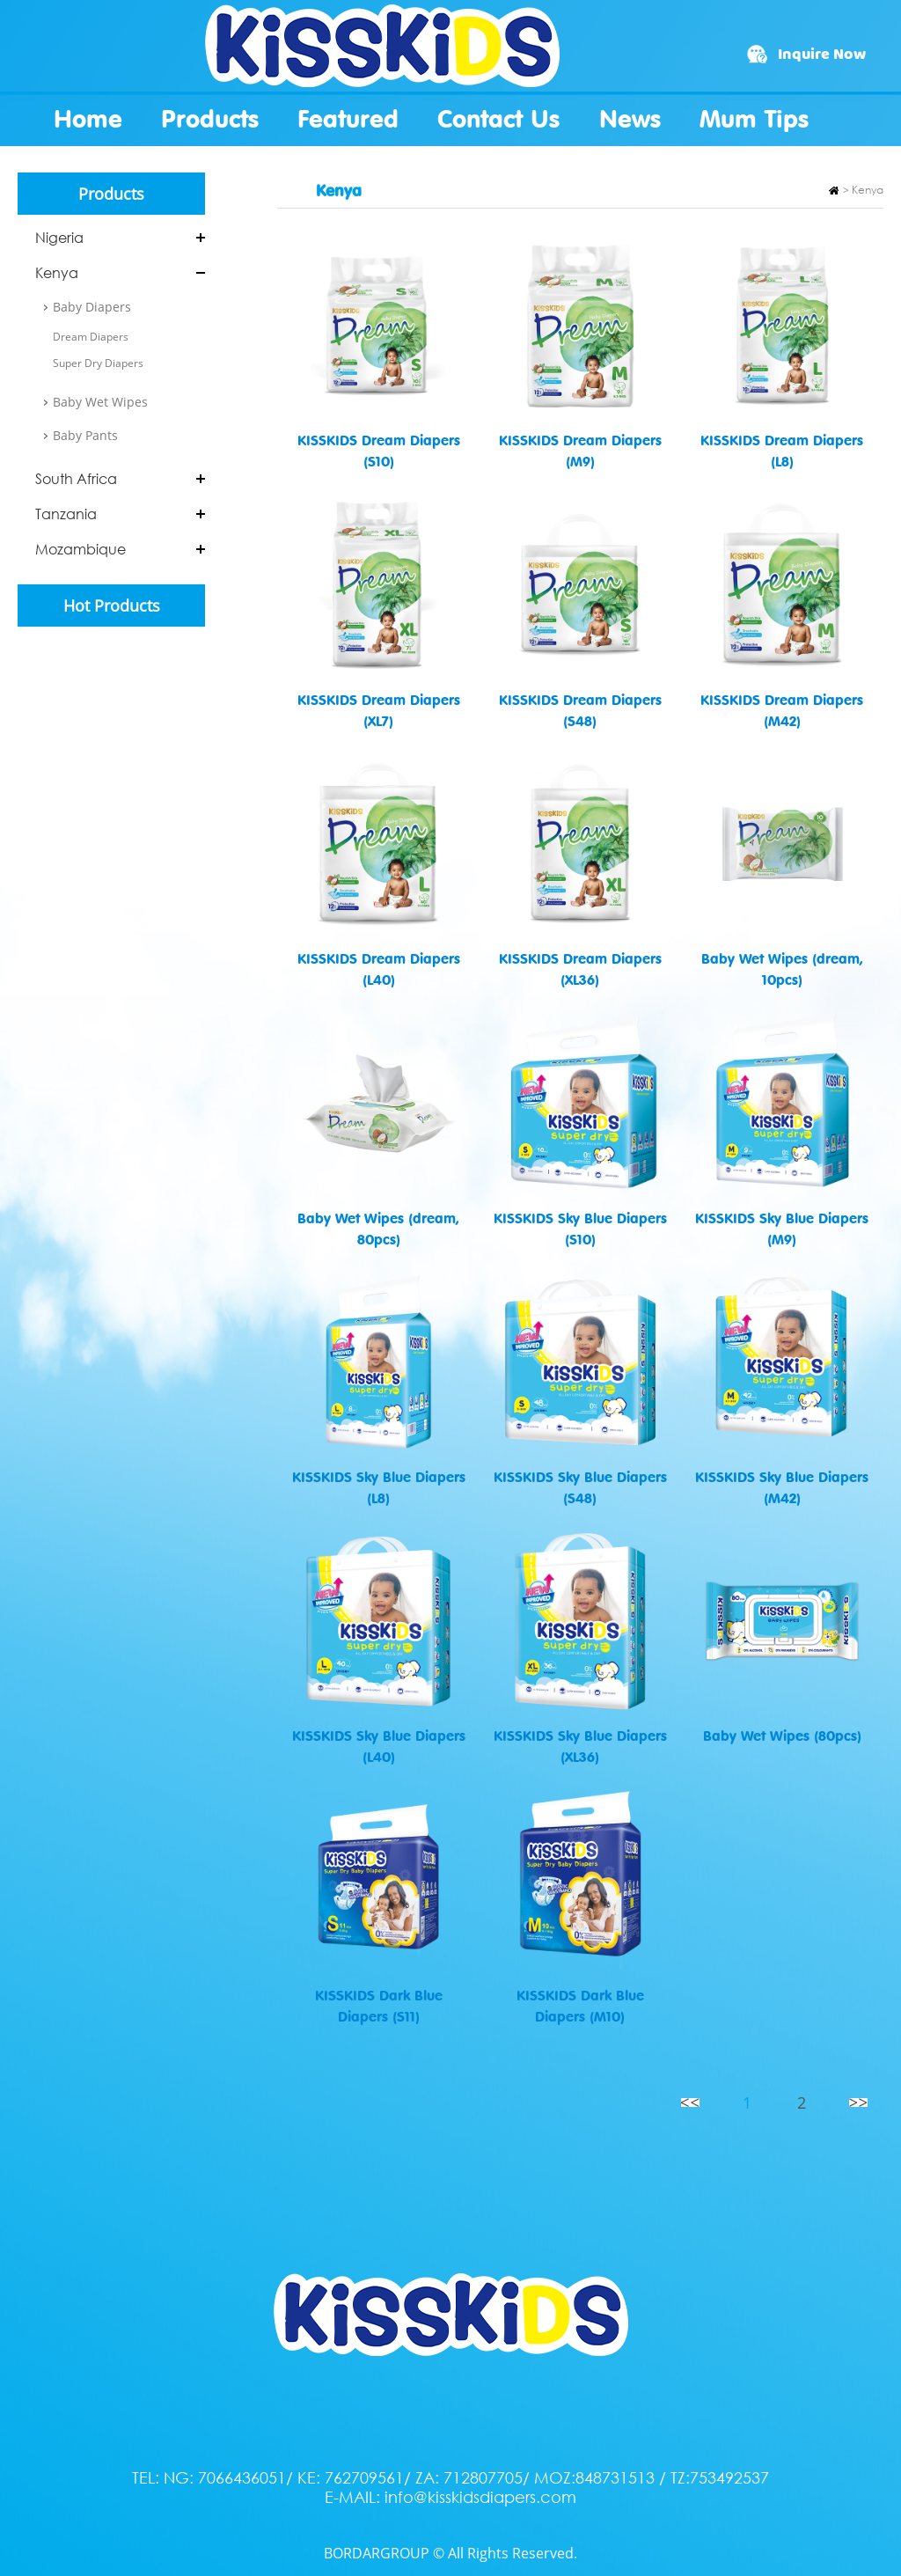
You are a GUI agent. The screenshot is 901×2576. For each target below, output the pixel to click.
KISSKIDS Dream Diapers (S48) (580, 710)
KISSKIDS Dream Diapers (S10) (378, 450)
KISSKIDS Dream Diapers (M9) (580, 450)
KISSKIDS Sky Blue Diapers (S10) (580, 1228)
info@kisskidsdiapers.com (480, 2496)
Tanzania (66, 514)
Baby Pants (85, 435)
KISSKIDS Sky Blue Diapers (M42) (781, 1487)
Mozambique (80, 549)
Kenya (56, 273)
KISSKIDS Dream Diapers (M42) (781, 710)
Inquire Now (822, 54)
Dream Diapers (90, 336)
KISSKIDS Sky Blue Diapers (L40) (378, 1746)
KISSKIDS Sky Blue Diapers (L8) (378, 1487)
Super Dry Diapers (98, 363)
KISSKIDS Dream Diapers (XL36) (580, 969)
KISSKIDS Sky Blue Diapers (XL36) (580, 1746)
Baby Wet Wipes (100, 401)
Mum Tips (754, 119)
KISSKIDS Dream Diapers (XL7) (378, 710)
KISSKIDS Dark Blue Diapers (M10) (580, 2005)
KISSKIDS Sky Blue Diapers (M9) (781, 1228)
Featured (348, 119)
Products (210, 119)
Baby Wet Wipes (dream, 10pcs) (782, 969)
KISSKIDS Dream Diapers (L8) (781, 450)
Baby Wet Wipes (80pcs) (782, 1735)
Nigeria (59, 237)
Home (88, 119)
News (630, 119)
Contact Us (498, 119)
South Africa (76, 479)
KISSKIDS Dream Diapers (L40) (378, 969)
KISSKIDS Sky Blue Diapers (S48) (580, 1487)
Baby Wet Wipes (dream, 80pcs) (378, 1228)
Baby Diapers (92, 306)
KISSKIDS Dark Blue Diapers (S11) (379, 2005)
